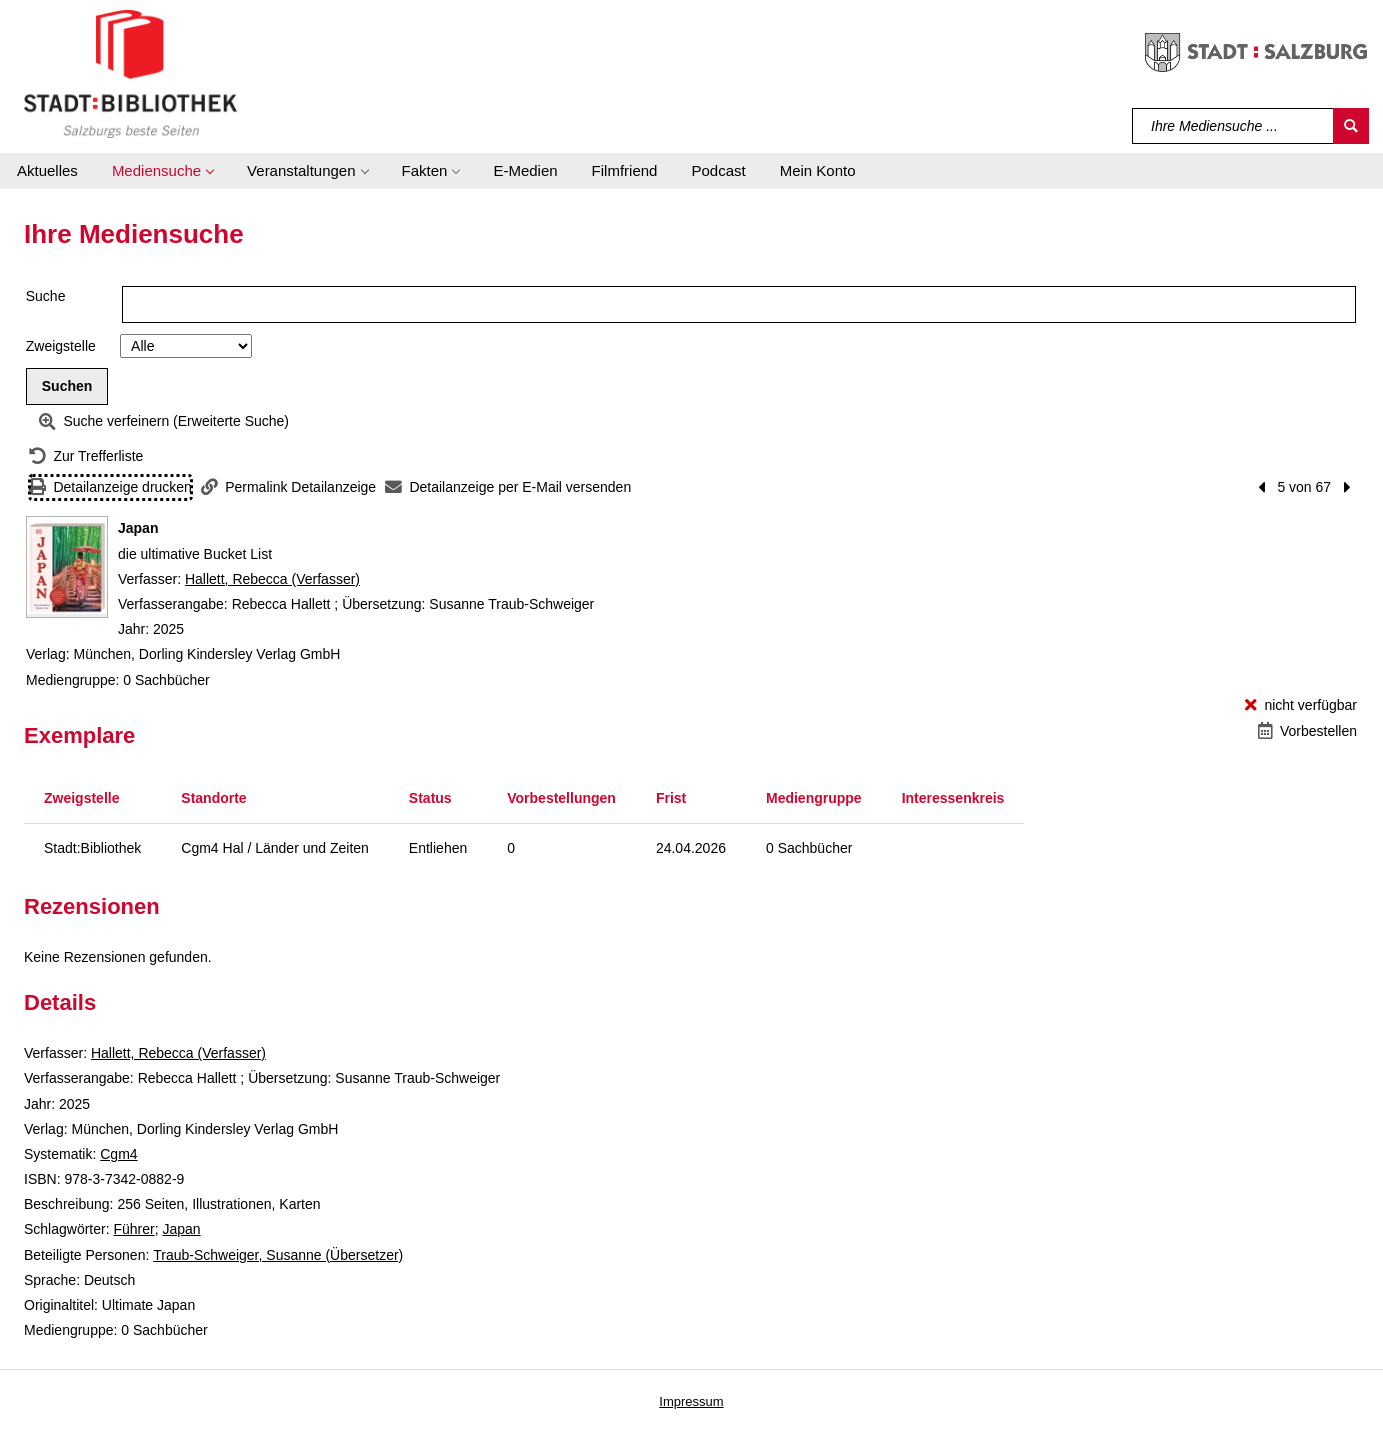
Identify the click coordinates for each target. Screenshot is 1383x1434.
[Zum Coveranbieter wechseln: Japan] (67, 567)
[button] (162, 171)
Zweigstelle (61, 346)
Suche (46, 296)
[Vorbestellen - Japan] (1307, 731)
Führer (133, 1229)
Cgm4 (118, 1154)
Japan (182, 1229)
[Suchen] (1351, 126)
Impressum (691, 1401)
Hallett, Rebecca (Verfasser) (272, 579)
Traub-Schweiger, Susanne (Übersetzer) (278, 1255)
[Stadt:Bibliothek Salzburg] (130, 73)
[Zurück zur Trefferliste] (86, 456)
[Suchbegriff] (1233, 126)
